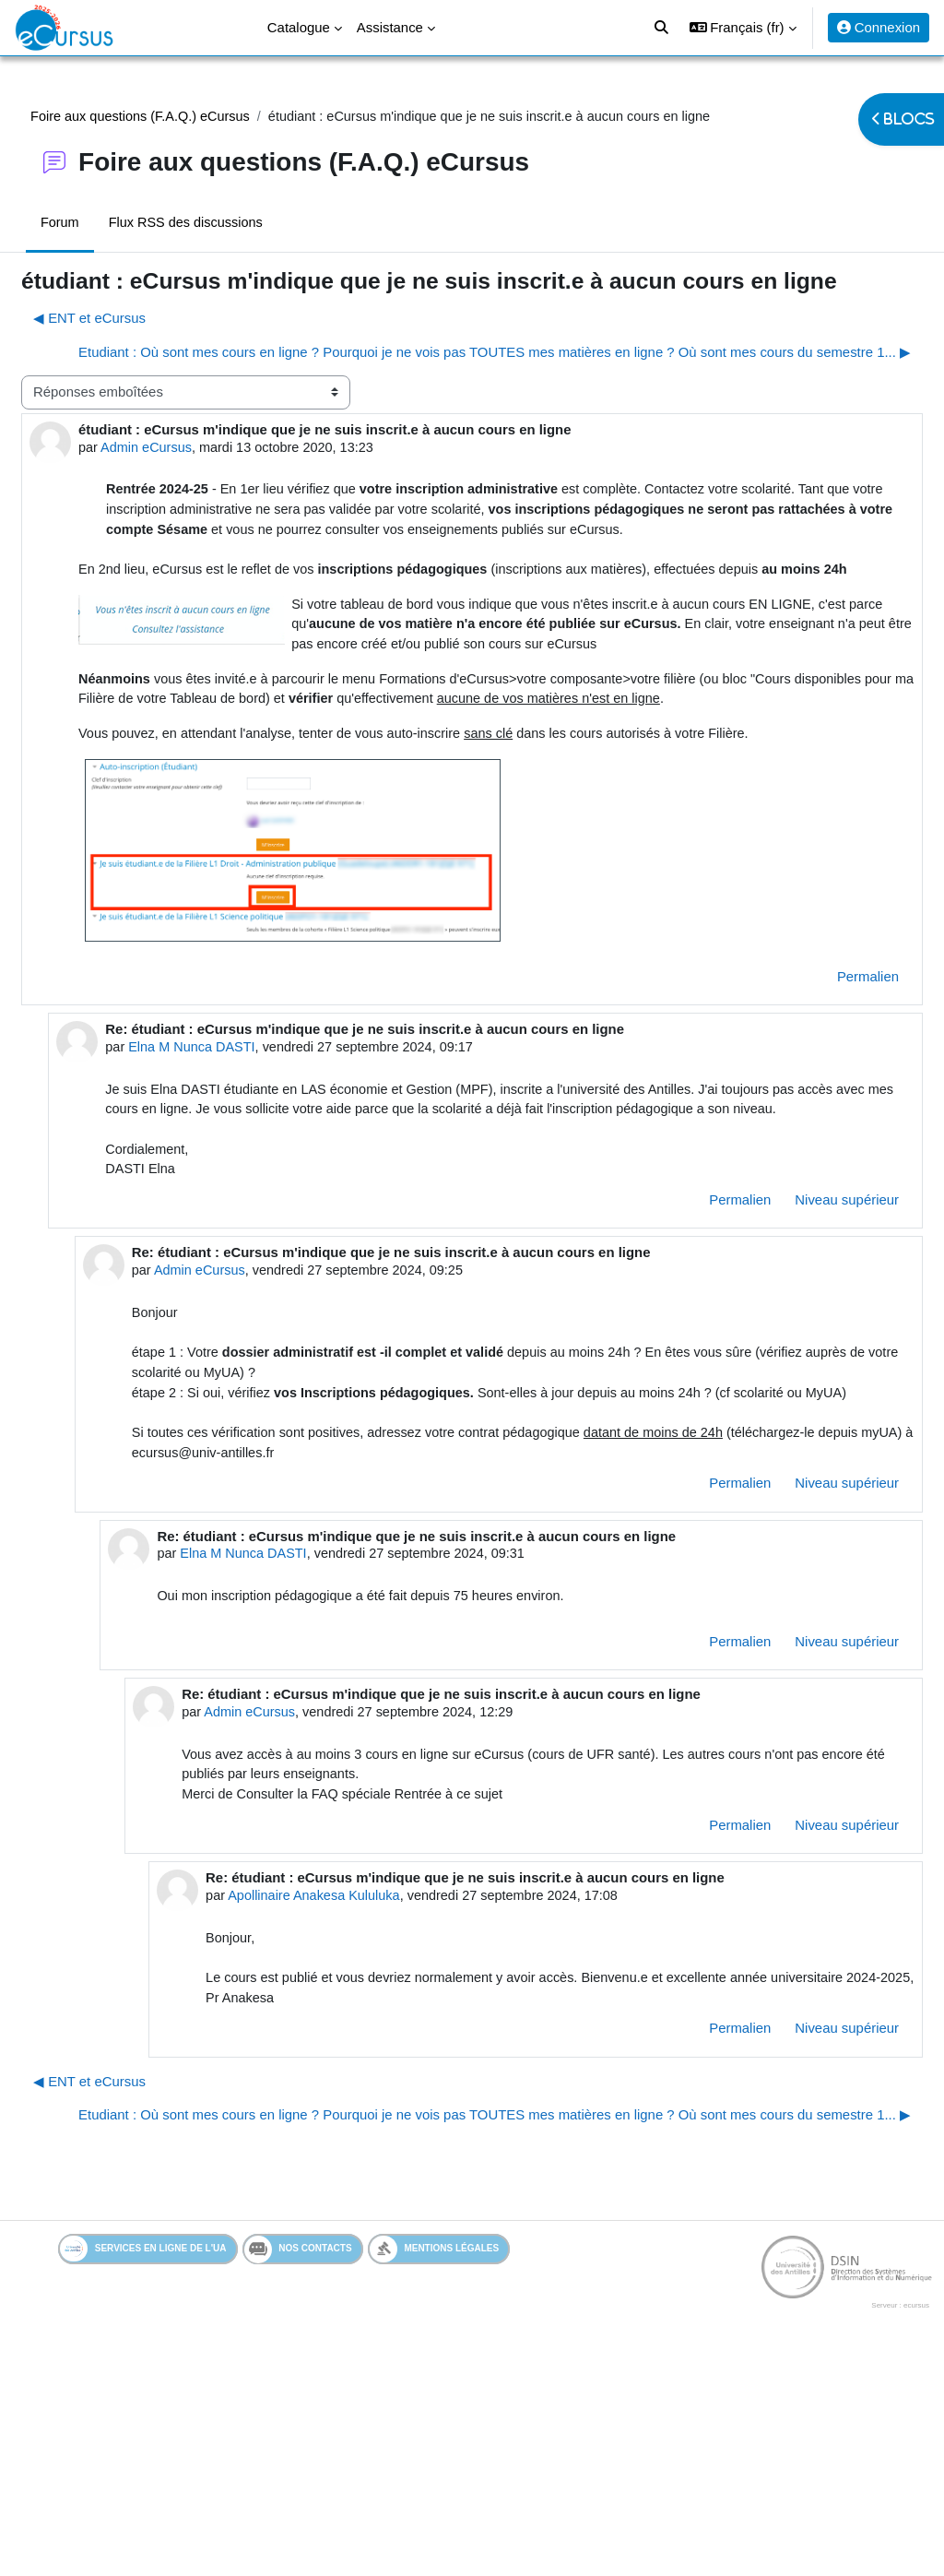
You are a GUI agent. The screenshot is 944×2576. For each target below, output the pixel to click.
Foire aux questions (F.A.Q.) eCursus (187, 117)
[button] (743, 27)
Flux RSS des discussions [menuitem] (232, 223)
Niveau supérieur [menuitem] (802, 1342)
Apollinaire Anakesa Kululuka (348, 2069)
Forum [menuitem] (104, 223)
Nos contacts (313, 2467)
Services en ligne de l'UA (158, 2466)
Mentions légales (449, 2466)
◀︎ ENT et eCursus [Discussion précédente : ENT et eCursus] (133, 346)
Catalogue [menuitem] (298, 27)
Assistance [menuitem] (390, 27)
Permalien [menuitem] (824, 1094)
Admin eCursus (193, 496)
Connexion (878, 27)
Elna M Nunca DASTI (236, 1165)
